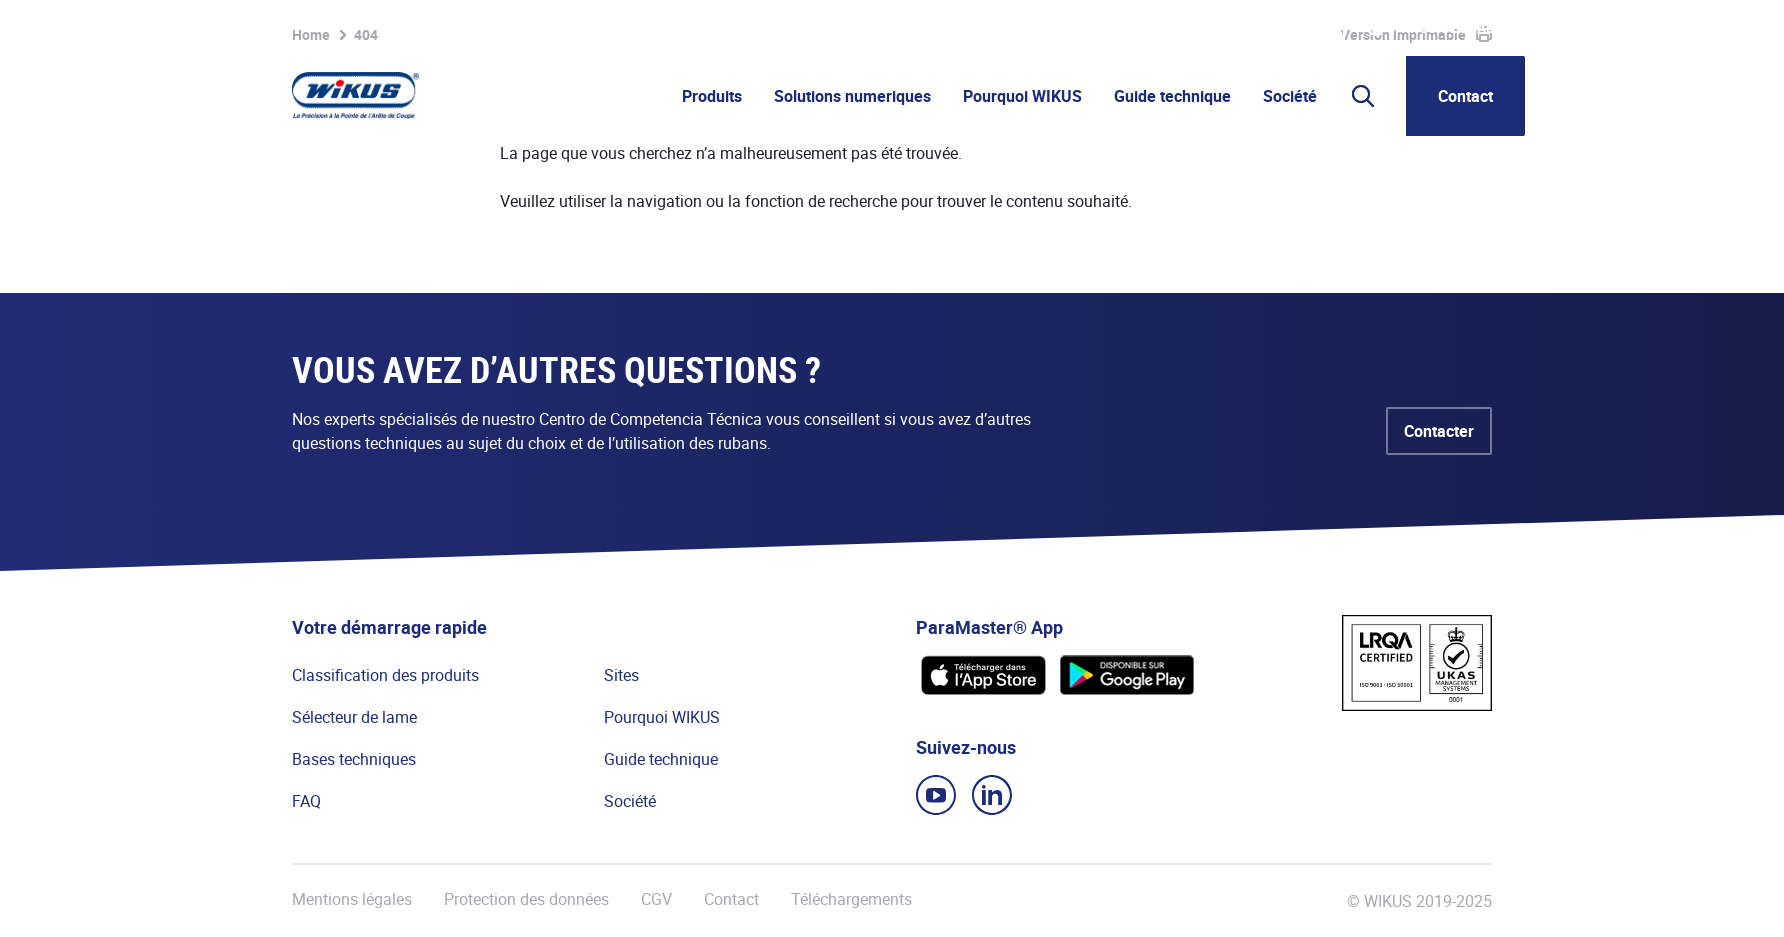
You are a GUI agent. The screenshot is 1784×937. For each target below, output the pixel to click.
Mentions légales (352, 899)
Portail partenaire (1171, 28)
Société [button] (1290, 96)
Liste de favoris (1030, 28)
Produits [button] (712, 96)
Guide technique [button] (1172, 96)
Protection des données (526, 899)
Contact (1465, 96)
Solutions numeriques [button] (852, 96)
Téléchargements (851, 899)
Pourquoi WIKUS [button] (1022, 96)
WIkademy (1285, 28)
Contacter (1439, 431)
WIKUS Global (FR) (1459, 28)
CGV (656, 899)
